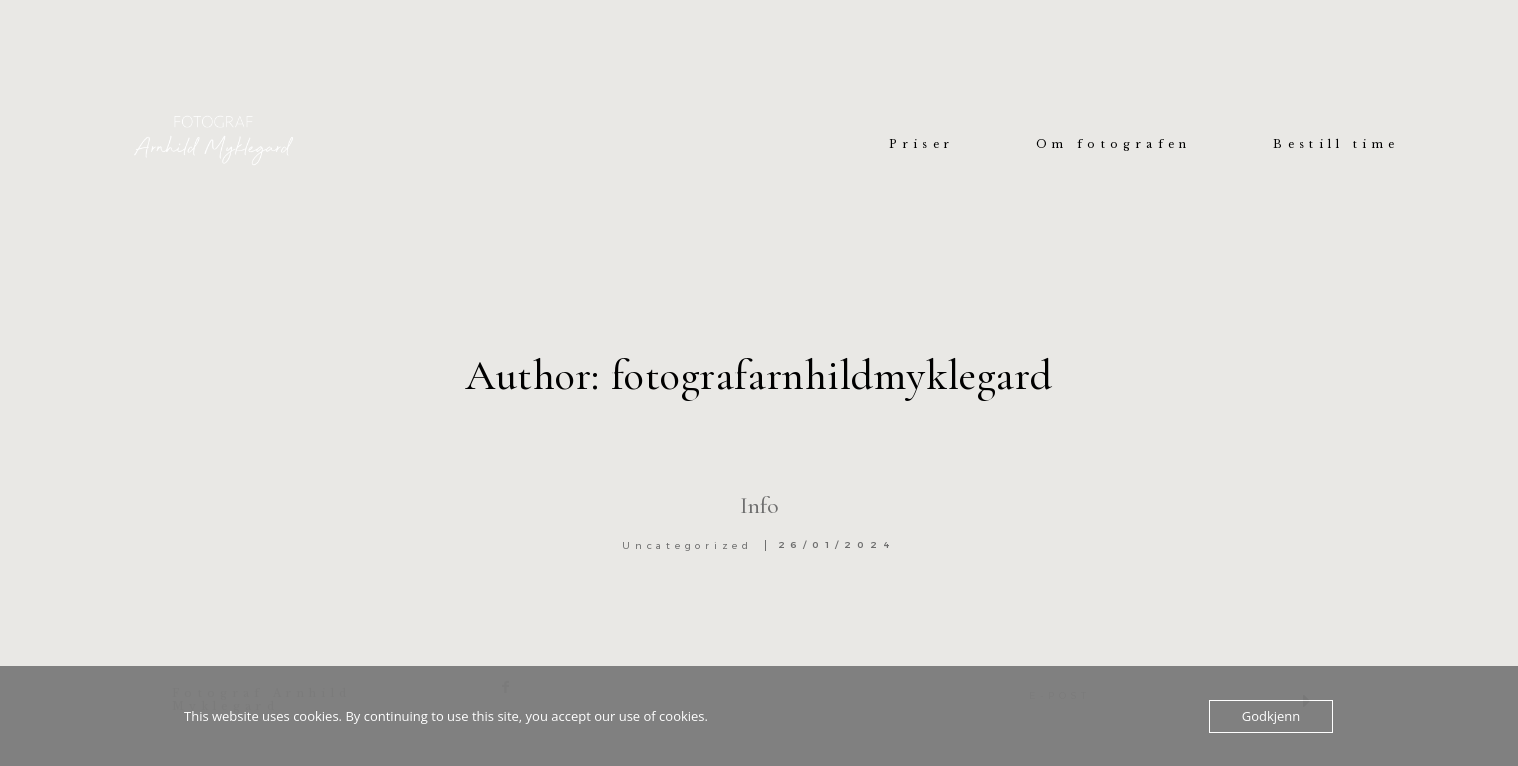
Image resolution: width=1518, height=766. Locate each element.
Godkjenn (1271, 716)
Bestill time (1336, 145)
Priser (921, 145)
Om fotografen (1113, 145)
